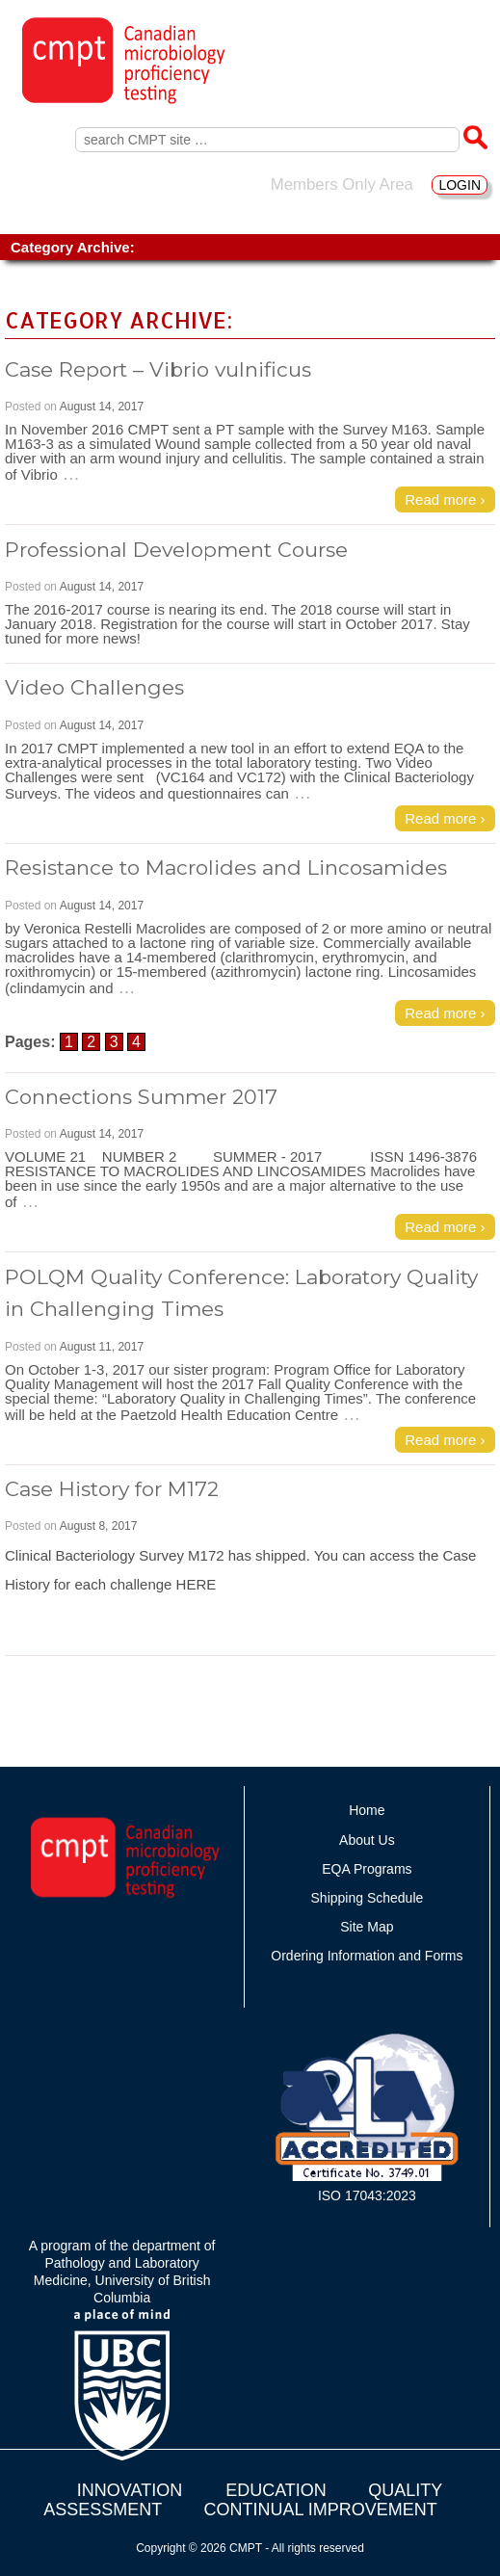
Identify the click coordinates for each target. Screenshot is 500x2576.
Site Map (366, 1926)
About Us (367, 1840)
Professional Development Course (176, 550)
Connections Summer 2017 (141, 1097)
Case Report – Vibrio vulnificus (158, 369)
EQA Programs (366, 1869)
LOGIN (459, 185)
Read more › (445, 499)
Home (366, 1810)
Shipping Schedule (367, 1898)
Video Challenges (94, 687)
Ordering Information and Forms (366, 1955)
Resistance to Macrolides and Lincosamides (226, 867)
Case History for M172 (112, 1489)
